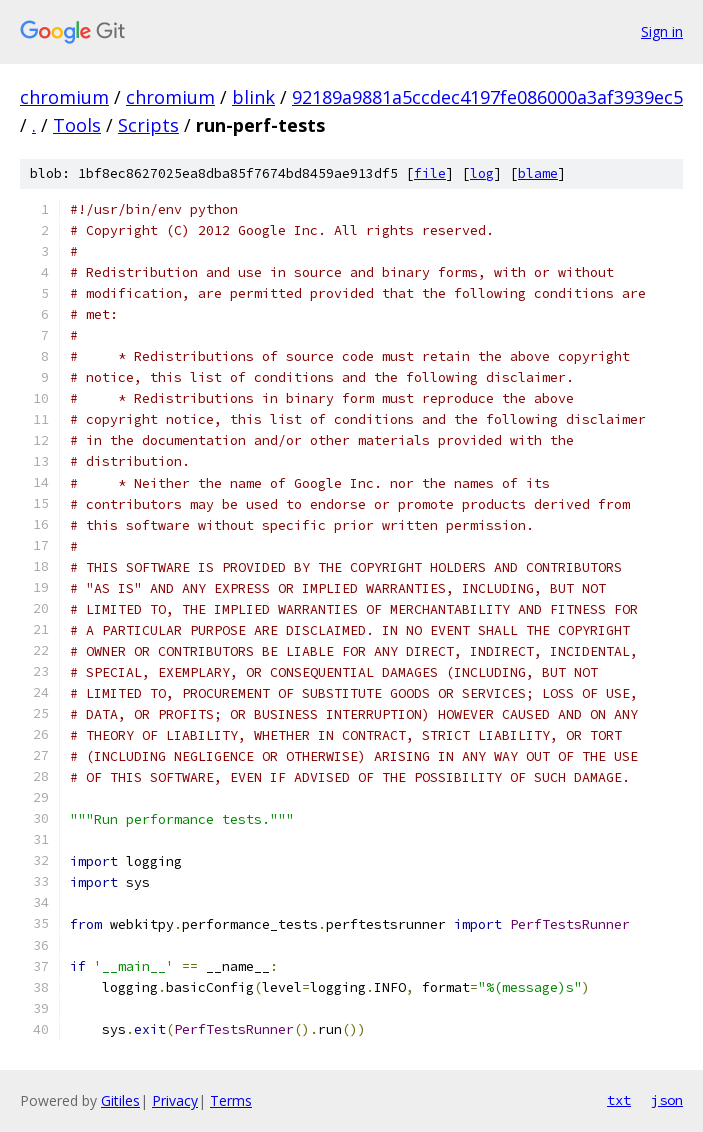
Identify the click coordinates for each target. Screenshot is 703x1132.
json (667, 1100)
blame (538, 173)
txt (619, 1100)
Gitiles (120, 1100)
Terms (231, 1100)
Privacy (175, 1100)
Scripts (148, 125)
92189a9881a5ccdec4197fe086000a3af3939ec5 (487, 97)
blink (253, 97)
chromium (64, 97)
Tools (77, 125)
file (430, 173)
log (482, 173)
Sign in (662, 31)
